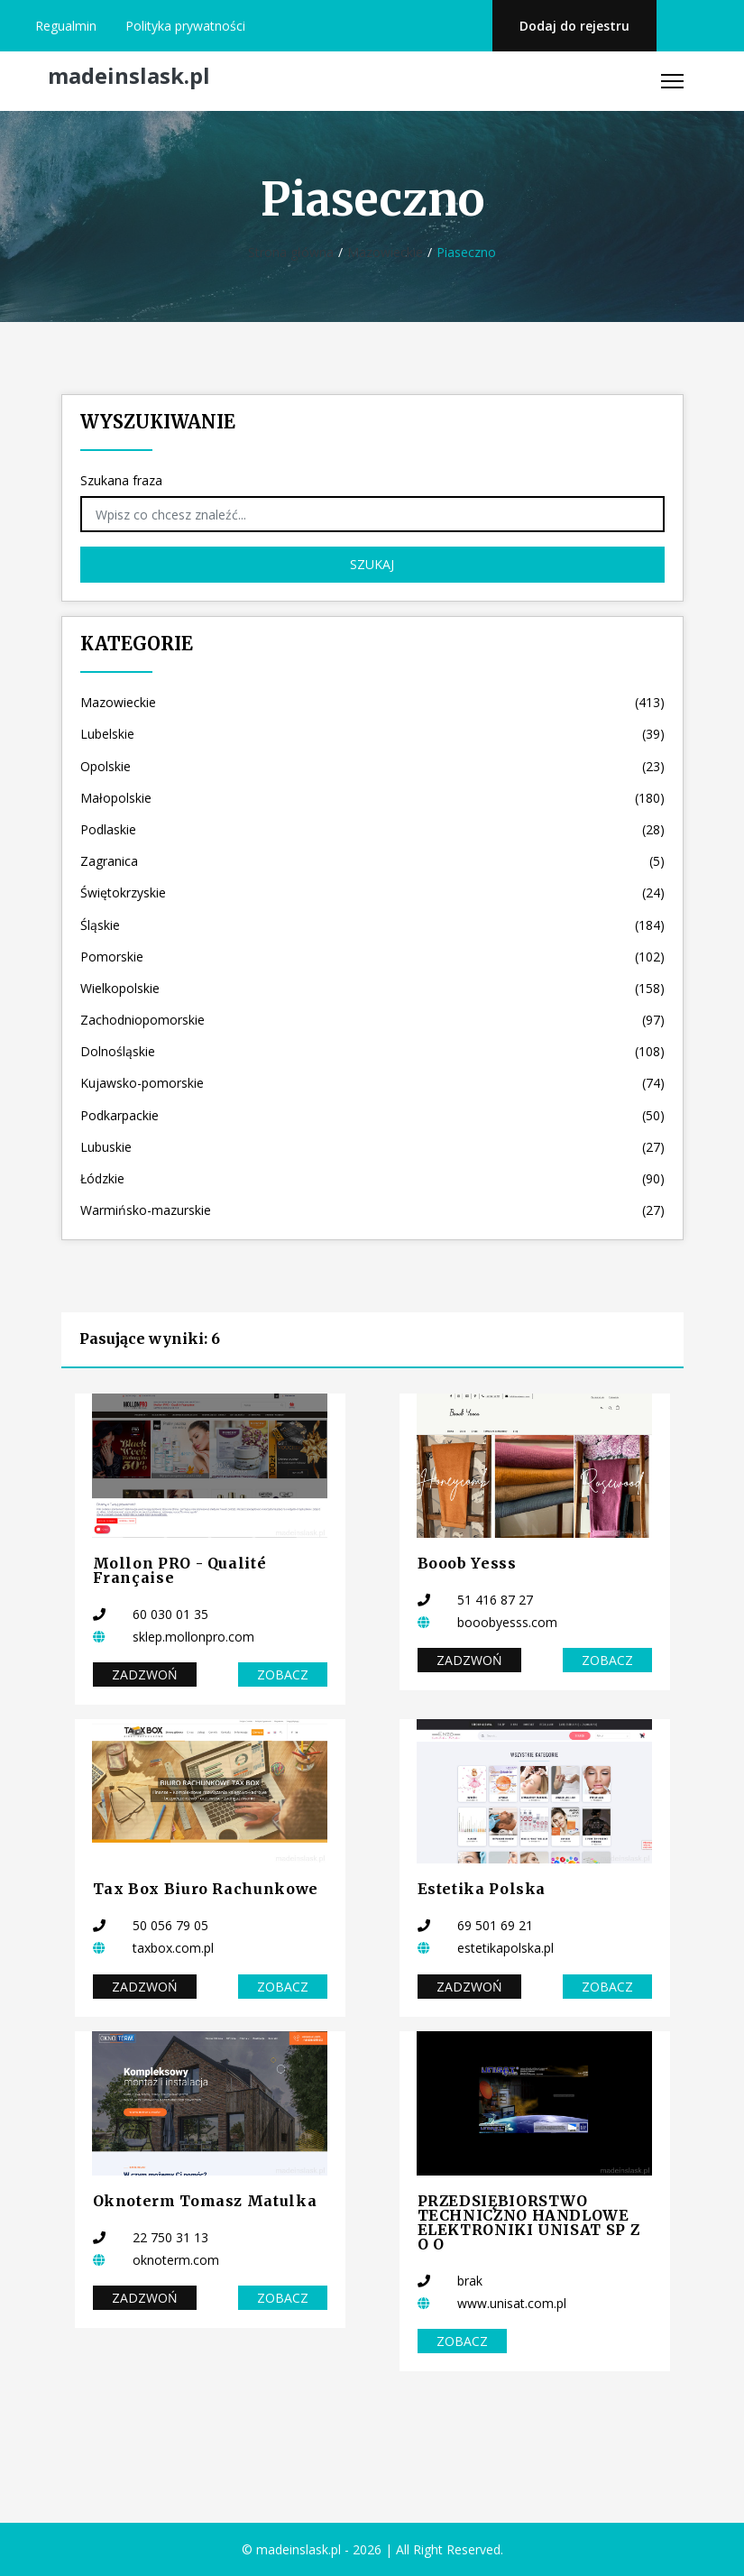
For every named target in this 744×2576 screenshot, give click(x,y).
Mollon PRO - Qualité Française (180, 1570)
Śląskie (372, 925)
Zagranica (372, 861)
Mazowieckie (385, 252)
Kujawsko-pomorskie (372, 1083)
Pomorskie (372, 956)
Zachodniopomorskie (372, 1019)
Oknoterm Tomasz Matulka (205, 2201)
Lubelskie (372, 733)
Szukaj (372, 564)
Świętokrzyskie (372, 892)
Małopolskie (372, 798)
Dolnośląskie (372, 1051)
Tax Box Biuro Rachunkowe (205, 1889)
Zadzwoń (145, 1674)
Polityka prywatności (185, 25)
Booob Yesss (467, 1563)
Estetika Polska (482, 1889)
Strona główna (291, 252)
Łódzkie (372, 1178)
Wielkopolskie (372, 988)
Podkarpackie (372, 1115)
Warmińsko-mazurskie (372, 1210)
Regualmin (65, 25)
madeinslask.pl (129, 76)
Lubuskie (372, 1147)
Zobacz (282, 1674)
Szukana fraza (121, 480)
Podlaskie (372, 829)
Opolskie (372, 766)
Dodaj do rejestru (574, 25)
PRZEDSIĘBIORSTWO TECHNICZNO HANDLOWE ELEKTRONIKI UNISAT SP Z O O (529, 2222)
